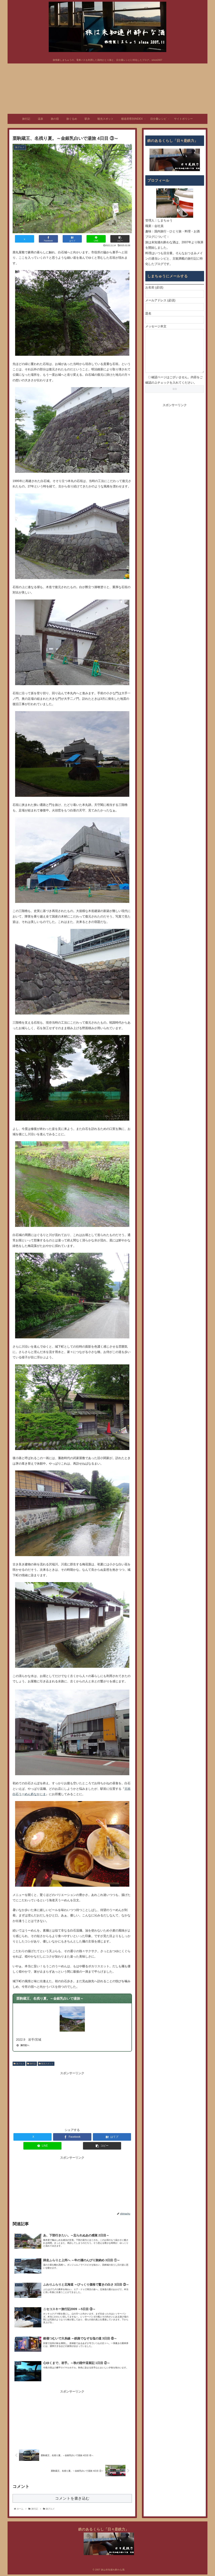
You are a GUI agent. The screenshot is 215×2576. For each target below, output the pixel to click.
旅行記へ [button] (22, 2045)
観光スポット (46, 2063)
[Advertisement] (107, 88)
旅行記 (31, 2063)
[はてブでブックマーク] (72, 239)
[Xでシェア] (24, 239)
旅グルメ (19, 2063)
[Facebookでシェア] (48, 239)
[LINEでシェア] (96, 239)
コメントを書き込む (72, 2500)
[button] (120, 239)
